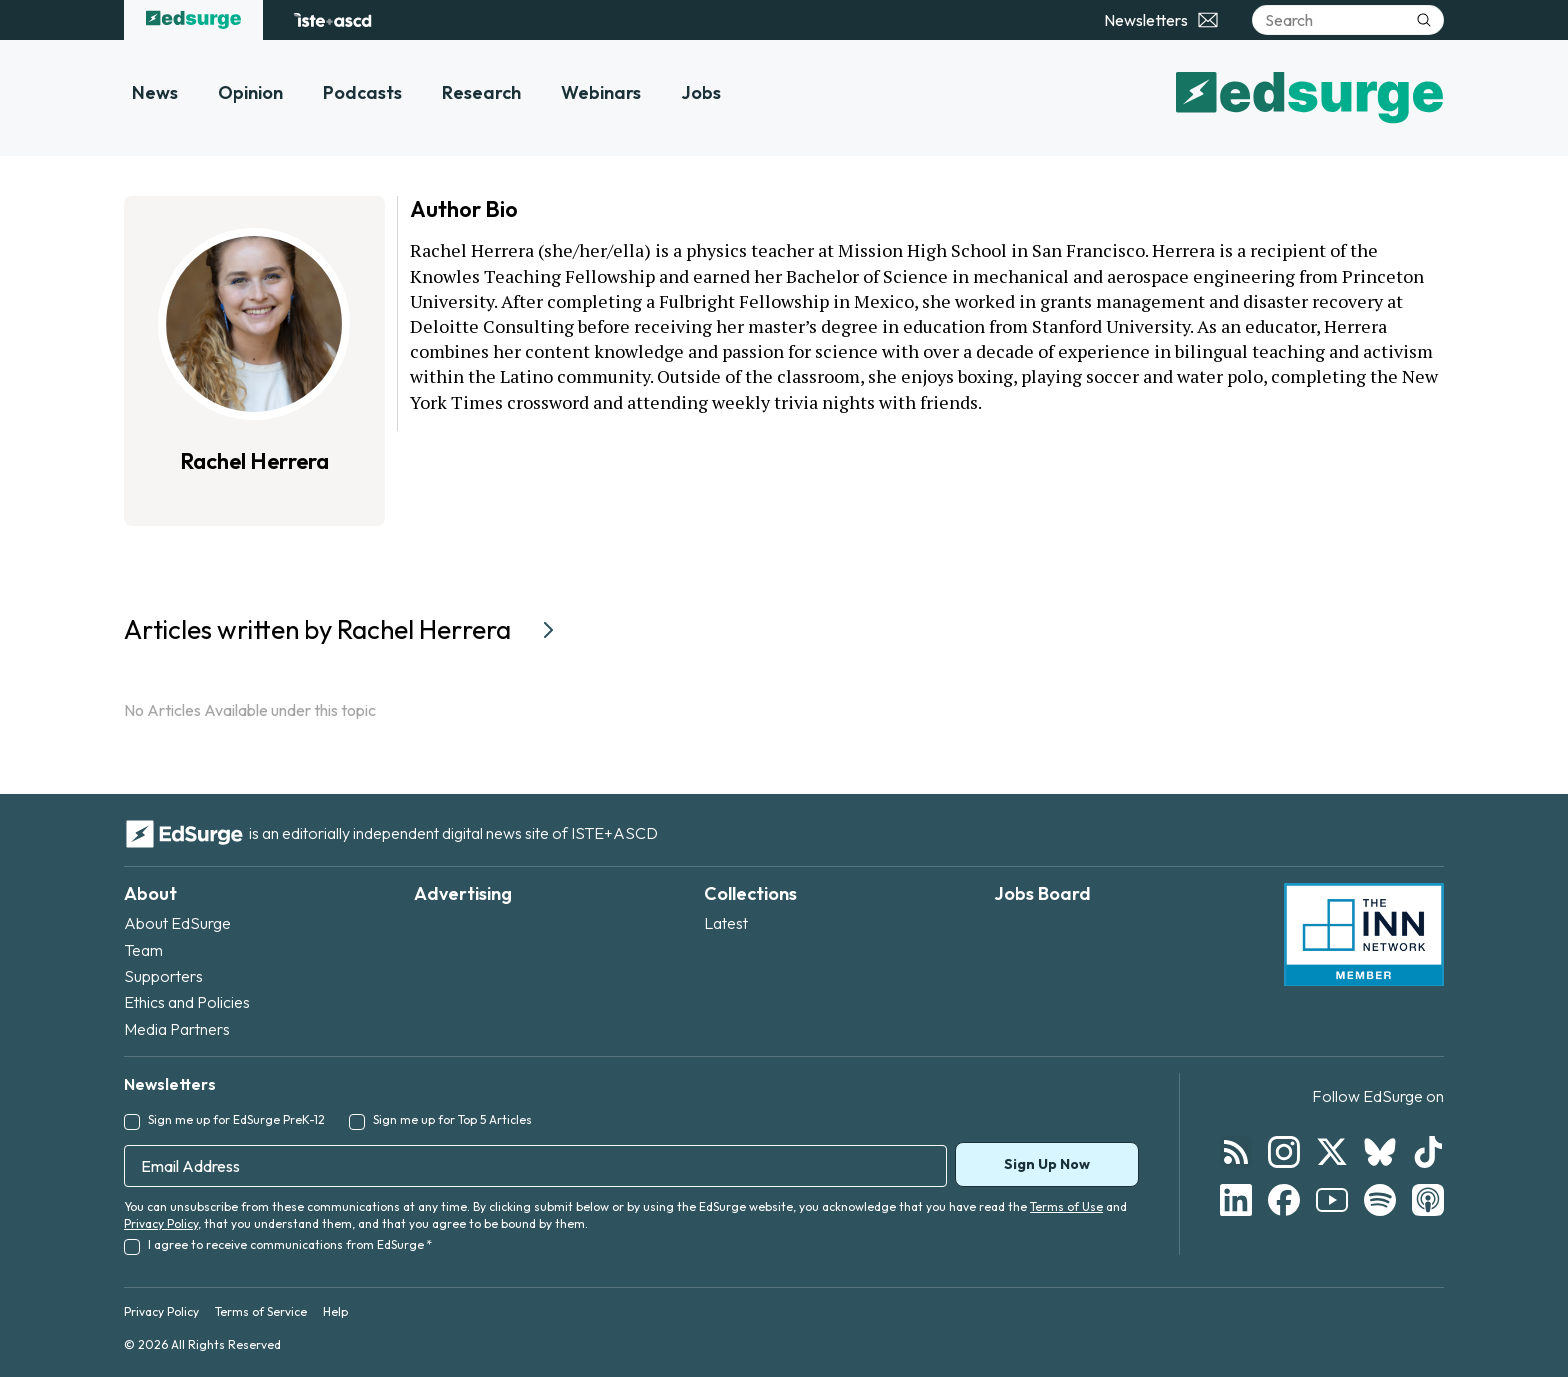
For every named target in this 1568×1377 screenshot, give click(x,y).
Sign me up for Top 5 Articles (452, 1119)
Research (481, 92)
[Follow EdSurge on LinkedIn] (1236, 1200)
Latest (726, 923)
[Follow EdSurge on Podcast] (1428, 1200)
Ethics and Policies (187, 1002)
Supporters (163, 976)
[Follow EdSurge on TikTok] (1428, 1152)
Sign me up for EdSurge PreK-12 (236, 1119)
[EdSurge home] (193, 20)
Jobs (701, 92)
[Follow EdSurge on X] (1332, 1152)
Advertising (463, 893)
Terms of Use (1066, 1206)
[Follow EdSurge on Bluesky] (1380, 1152)
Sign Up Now (1047, 1164)
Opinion (250, 92)
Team (143, 950)
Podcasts (362, 92)
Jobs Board (1042, 893)
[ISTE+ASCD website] (332, 20)
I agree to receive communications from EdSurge (290, 1244)
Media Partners (177, 1029)
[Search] (1348, 20)
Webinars (601, 92)
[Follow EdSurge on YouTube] (1332, 1200)
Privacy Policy (161, 1223)
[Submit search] (1424, 20)
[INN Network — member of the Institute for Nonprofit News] (1364, 935)
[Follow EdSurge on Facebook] (1284, 1200)
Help (335, 1311)
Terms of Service (261, 1311)
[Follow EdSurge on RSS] (1236, 1152)
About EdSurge (177, 923)
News (155, 92)
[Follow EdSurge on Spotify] (1380, 1200)
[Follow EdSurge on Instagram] (1284, 1152)
